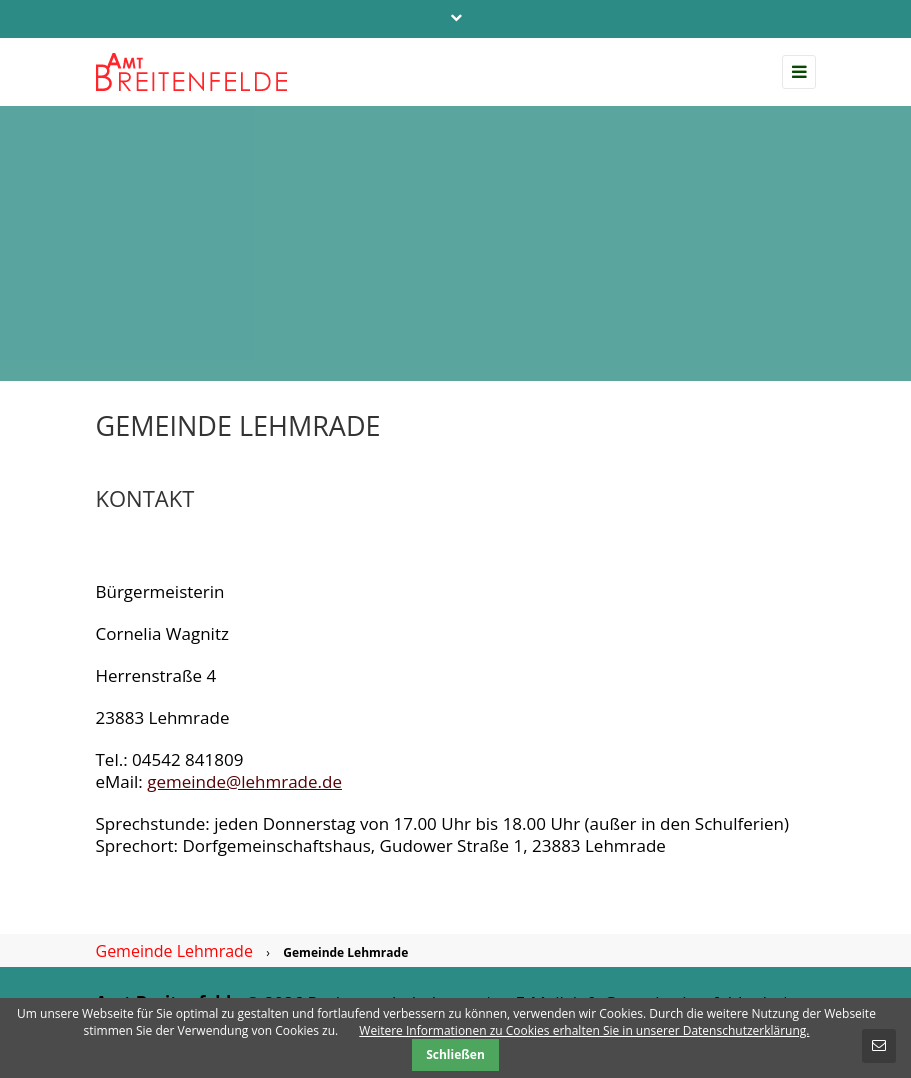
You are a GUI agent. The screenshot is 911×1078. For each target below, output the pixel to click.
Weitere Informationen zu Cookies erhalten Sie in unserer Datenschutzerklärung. (584, 1030)
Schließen (455, 1054)
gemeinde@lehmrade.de (244, 781)
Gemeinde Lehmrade (174, 951)
